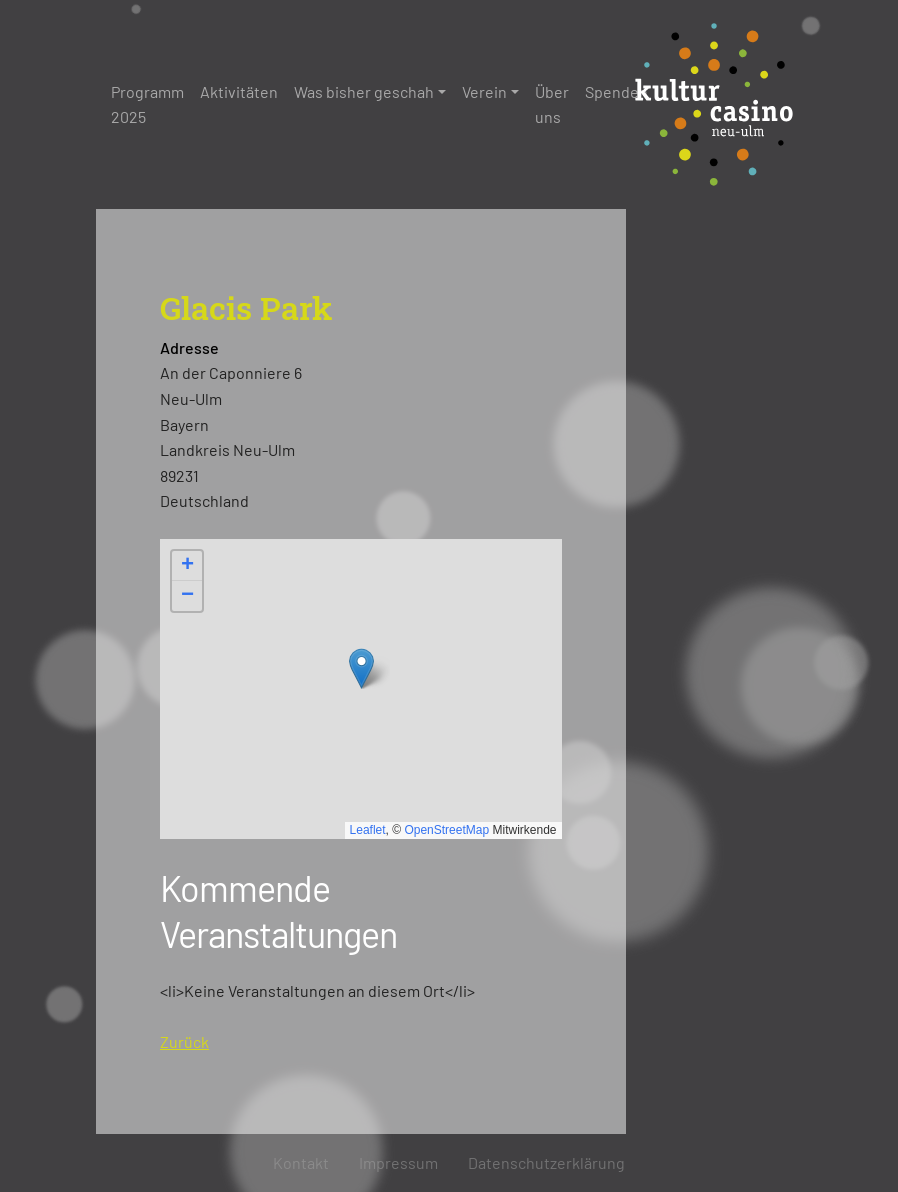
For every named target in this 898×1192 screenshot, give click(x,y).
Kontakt (301, 1162)
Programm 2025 (147, 104)
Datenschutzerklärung (546, 1162)
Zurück (184, 1041)
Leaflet (368, 830)
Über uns (552, 104)
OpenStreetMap (446, 830)
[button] (361, 668)
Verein (484, 91)
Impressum (398, 1162)
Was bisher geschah (364, 91)
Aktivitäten (239, 91)
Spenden (616, 91)
